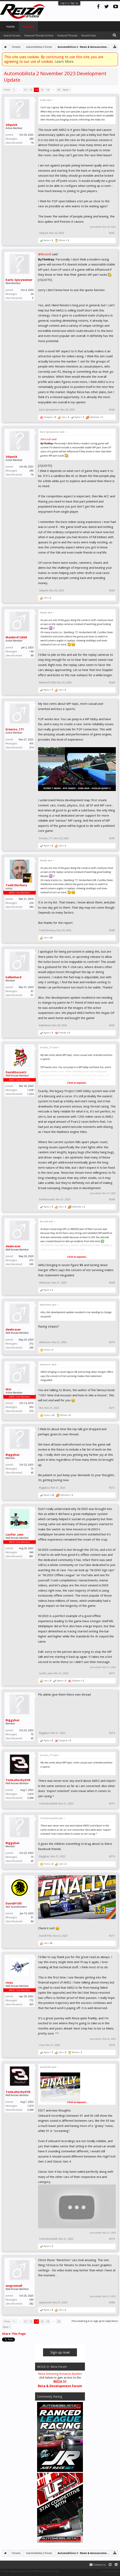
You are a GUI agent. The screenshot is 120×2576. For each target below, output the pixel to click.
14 (36, 89)
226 (31, 903)
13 (31, 89)
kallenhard (13, 977)
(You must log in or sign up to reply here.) (95, 2321)
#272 (112, 1487)
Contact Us (97, 2564)
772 (31, 2000)
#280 (112, 2302)
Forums (28, 26)
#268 (112, 1199)
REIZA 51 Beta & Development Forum (60, 2383)
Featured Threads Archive (38, 35)
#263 (112, 590)
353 (31, 1407)
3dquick (11, 125)
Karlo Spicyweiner (19, 280)
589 (31, 2299)
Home (10, 26)
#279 (112, 2239)
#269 (112, 1282)
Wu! (8, 1389)
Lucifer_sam (14, 1534)
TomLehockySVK (18, 1780)
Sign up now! (60, 2352)
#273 (112, 1673)
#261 (112, 233)
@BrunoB (44, 254)
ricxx (9, 1982)
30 (58, 89)
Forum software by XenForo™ (30, 2571)
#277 (112, 1935)
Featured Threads (67, 35)
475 (31, 743)
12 (25, 89)
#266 (112, 930)
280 (31, 138)
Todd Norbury (16, 885)
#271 (112, 1408)
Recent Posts (89, 35)
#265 (112, 838)
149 (31, 651)
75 (32, 1468)
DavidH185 (14, 1903)
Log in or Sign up (69, 2)
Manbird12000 (16, 637)
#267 (112, 1025)
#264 (112, 682)
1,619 (30, 1794)
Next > (66, 89)
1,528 (30, 1090)
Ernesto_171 (15, 729)
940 (31, 1552)
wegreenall (14, 2286)
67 (32, 991)
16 (47, 89)
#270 (112, 1342)
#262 (112, 409)
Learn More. (64, 61)
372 (31, 1260)
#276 (112, 1856)
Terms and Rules (110, 2571)
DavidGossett (16, 1072)
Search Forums (12, 35)
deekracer (13, 1246)
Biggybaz (13, 1455)
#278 (112, 2045)
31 (32, 1917)
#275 (112, 1803)
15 (42, 89)
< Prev (6, 89)
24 (32, 294)
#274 (112, 1733)
